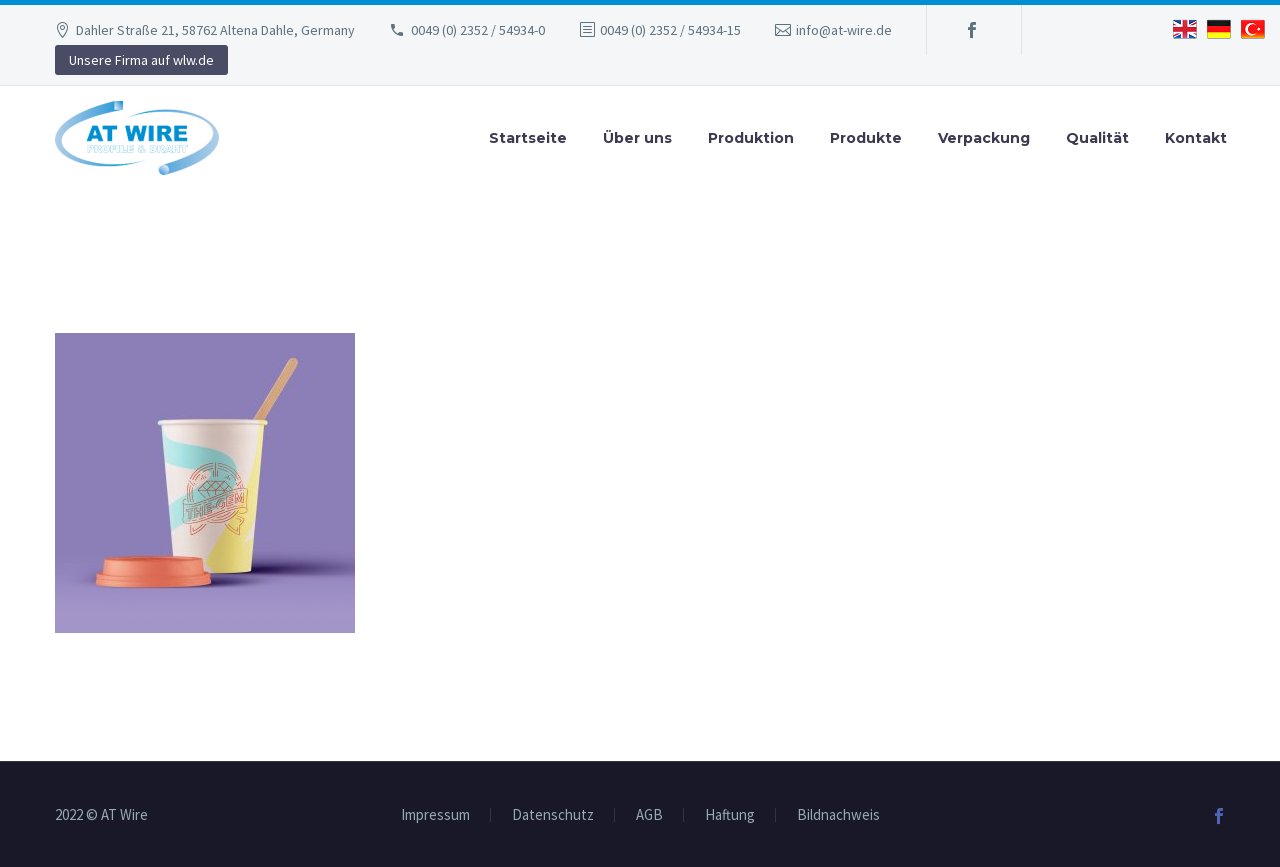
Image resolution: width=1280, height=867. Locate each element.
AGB (649, 815)
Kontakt (1196, 138)
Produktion (751, 138)
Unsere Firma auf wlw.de (141, 60)
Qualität (1097, 138)
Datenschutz (553, 815)
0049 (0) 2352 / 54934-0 (478, 30)
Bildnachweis (838, 815)
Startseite (528, 138)
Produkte (866, 138)
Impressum (435, 815)
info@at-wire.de (844, 30)
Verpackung (984, 138)
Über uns (637, 138)
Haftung (730, 815)
